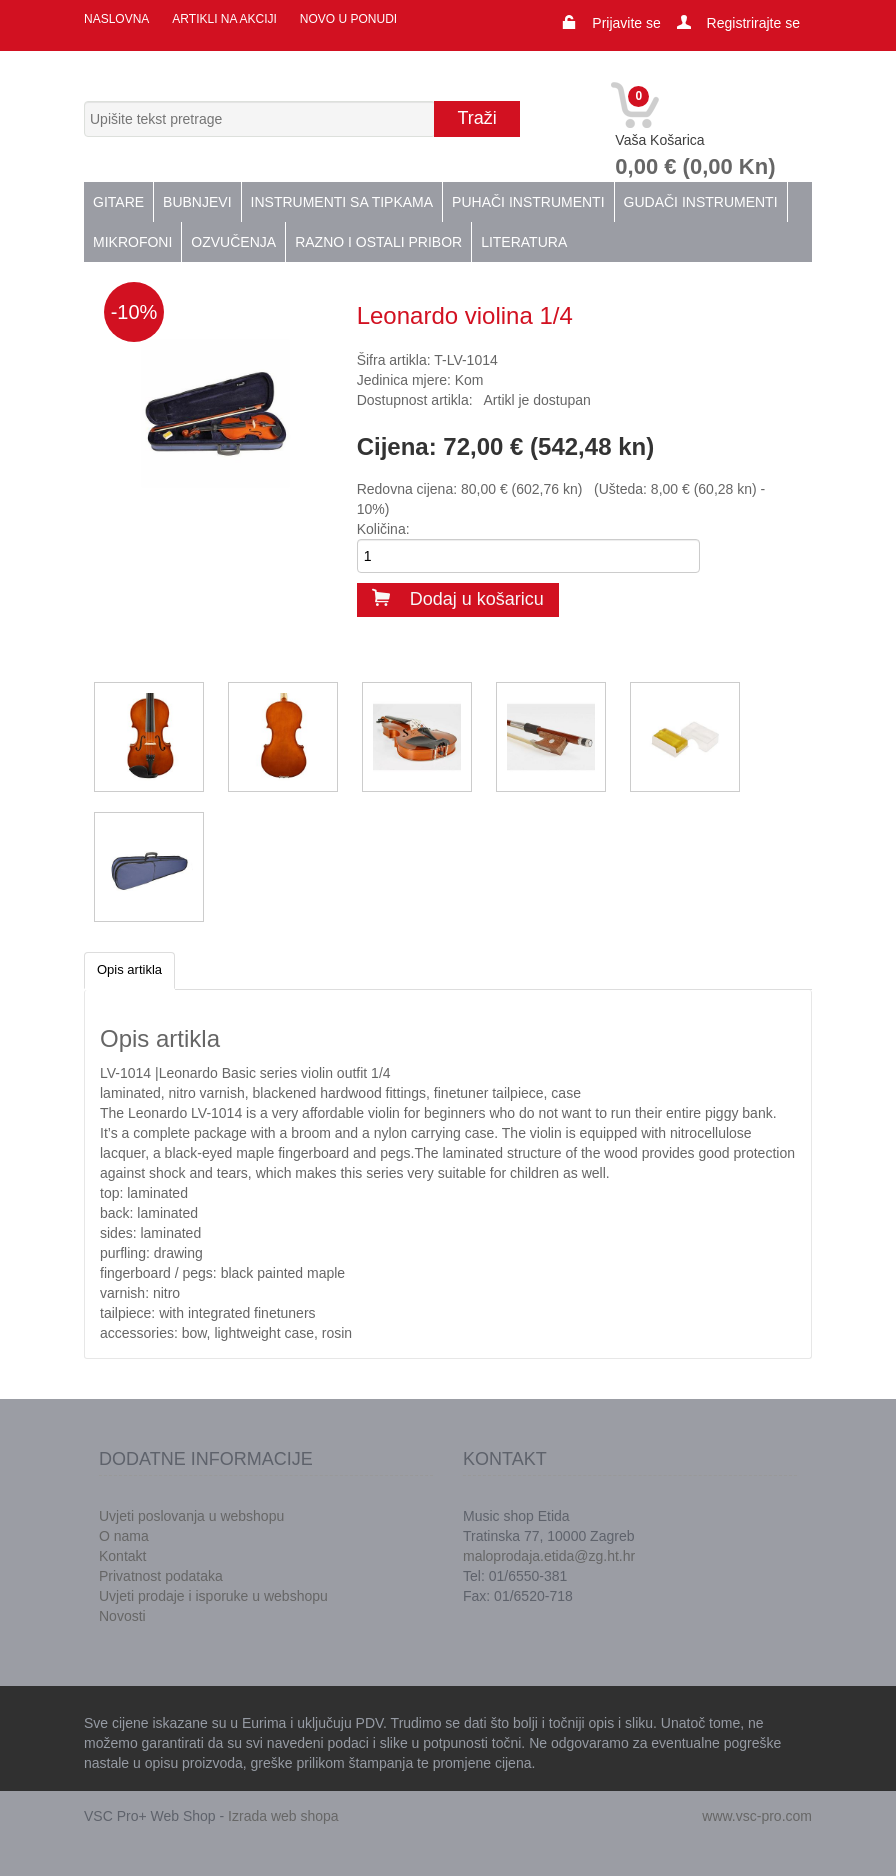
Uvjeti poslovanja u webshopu (191, 1516)
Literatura (524, 242)
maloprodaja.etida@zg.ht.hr (549, 1556)
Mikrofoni (132, 242)
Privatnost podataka (161, 1576)
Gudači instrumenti (701, 202)
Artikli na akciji (224, 19)
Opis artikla (129, 969)
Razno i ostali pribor (378, 242)
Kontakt (122, 1556)
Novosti (122, 1616)
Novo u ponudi (348, 19)
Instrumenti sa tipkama (342, 202)
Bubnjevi (197, 202)
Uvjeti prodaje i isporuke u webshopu (213, 1596)
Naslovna (116, 19)
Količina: (383, 529)
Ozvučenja (233, 242)
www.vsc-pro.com (757, 1816)
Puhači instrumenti (528, 202)
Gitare (118, 202)
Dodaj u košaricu (458, 599)
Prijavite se (626, 23)
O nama (124, 1536)
